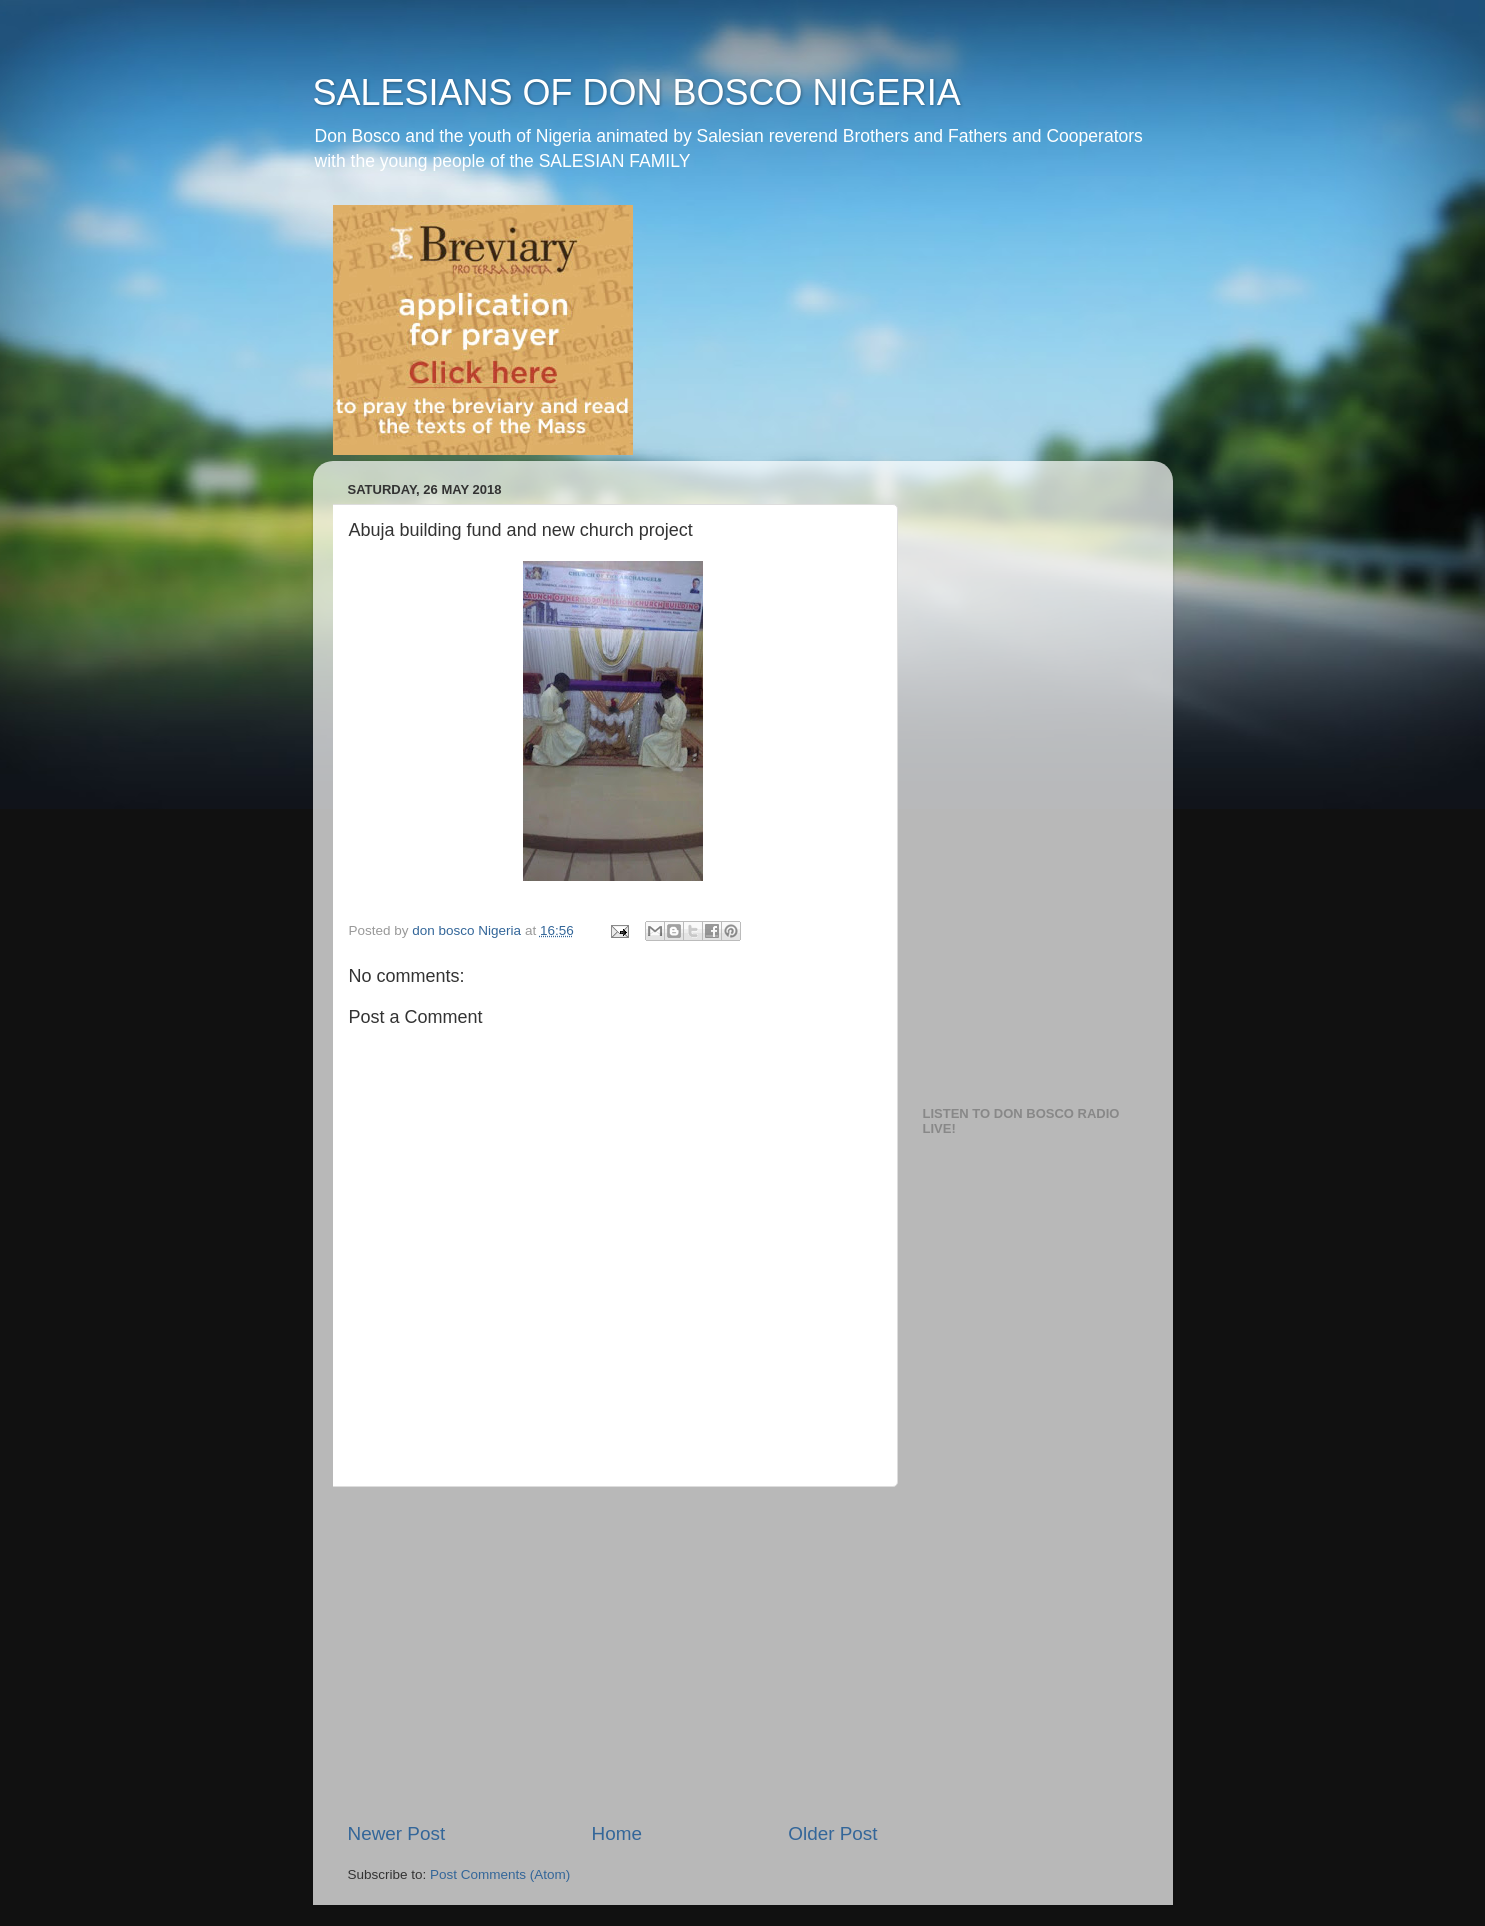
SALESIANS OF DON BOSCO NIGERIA (637, 92)
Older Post (832, 1833)
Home (617, 1833)
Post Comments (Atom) (500, 1874)
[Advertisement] (613, 1654)
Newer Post (397, 1833)
